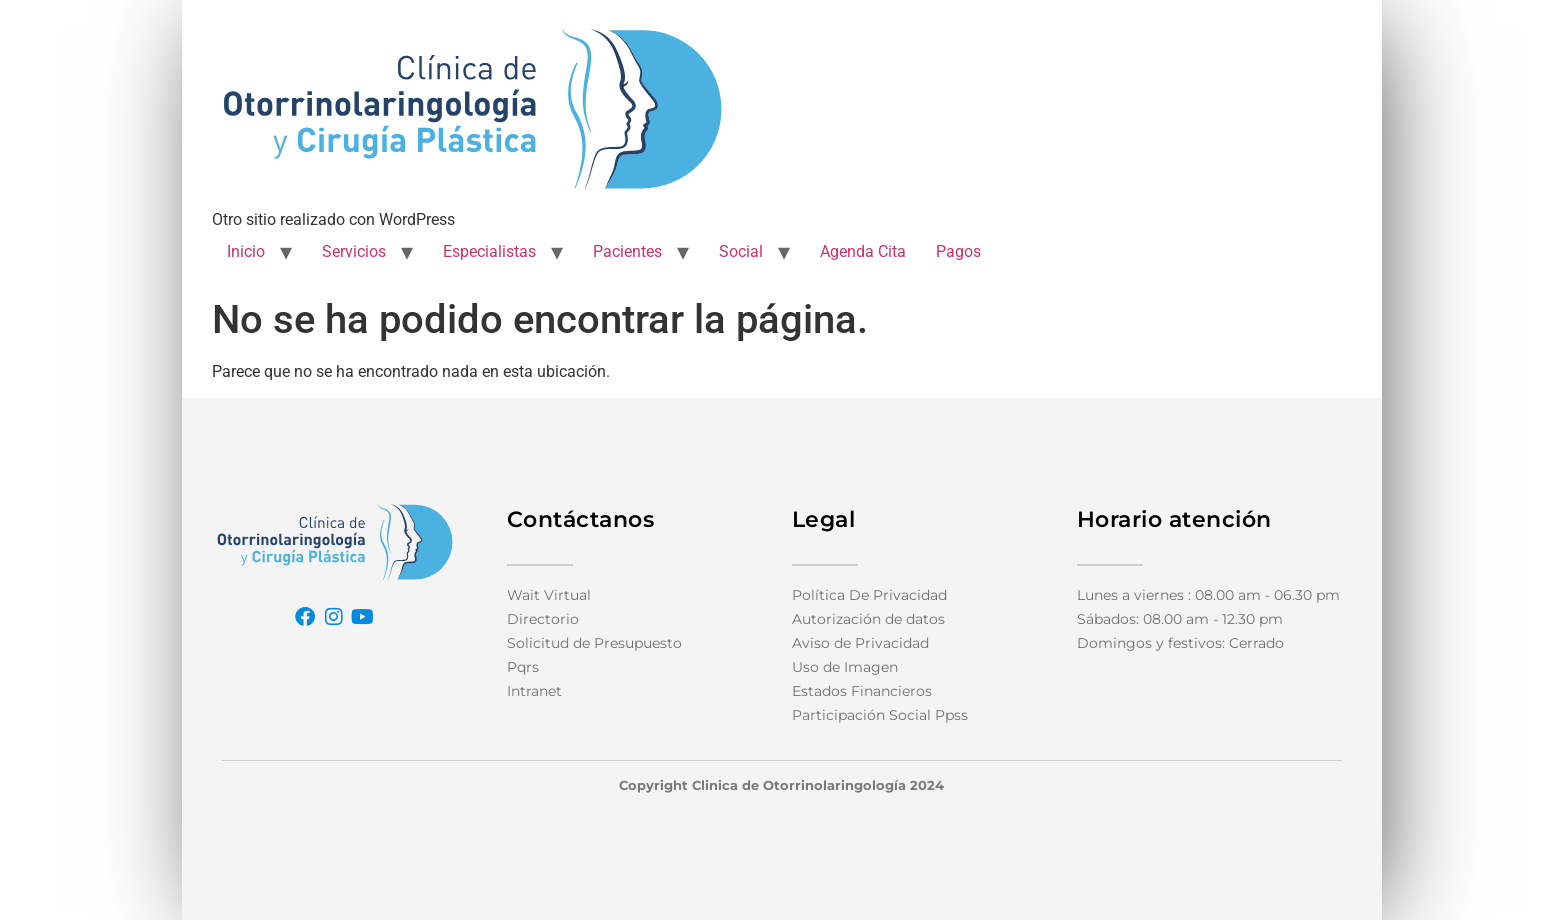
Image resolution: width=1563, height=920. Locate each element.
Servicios (354, 251)
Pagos (958, 251)
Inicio (246, 251)
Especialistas (489, 251)
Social (741, 251)
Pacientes (627, 251)
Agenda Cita (863, 251)
